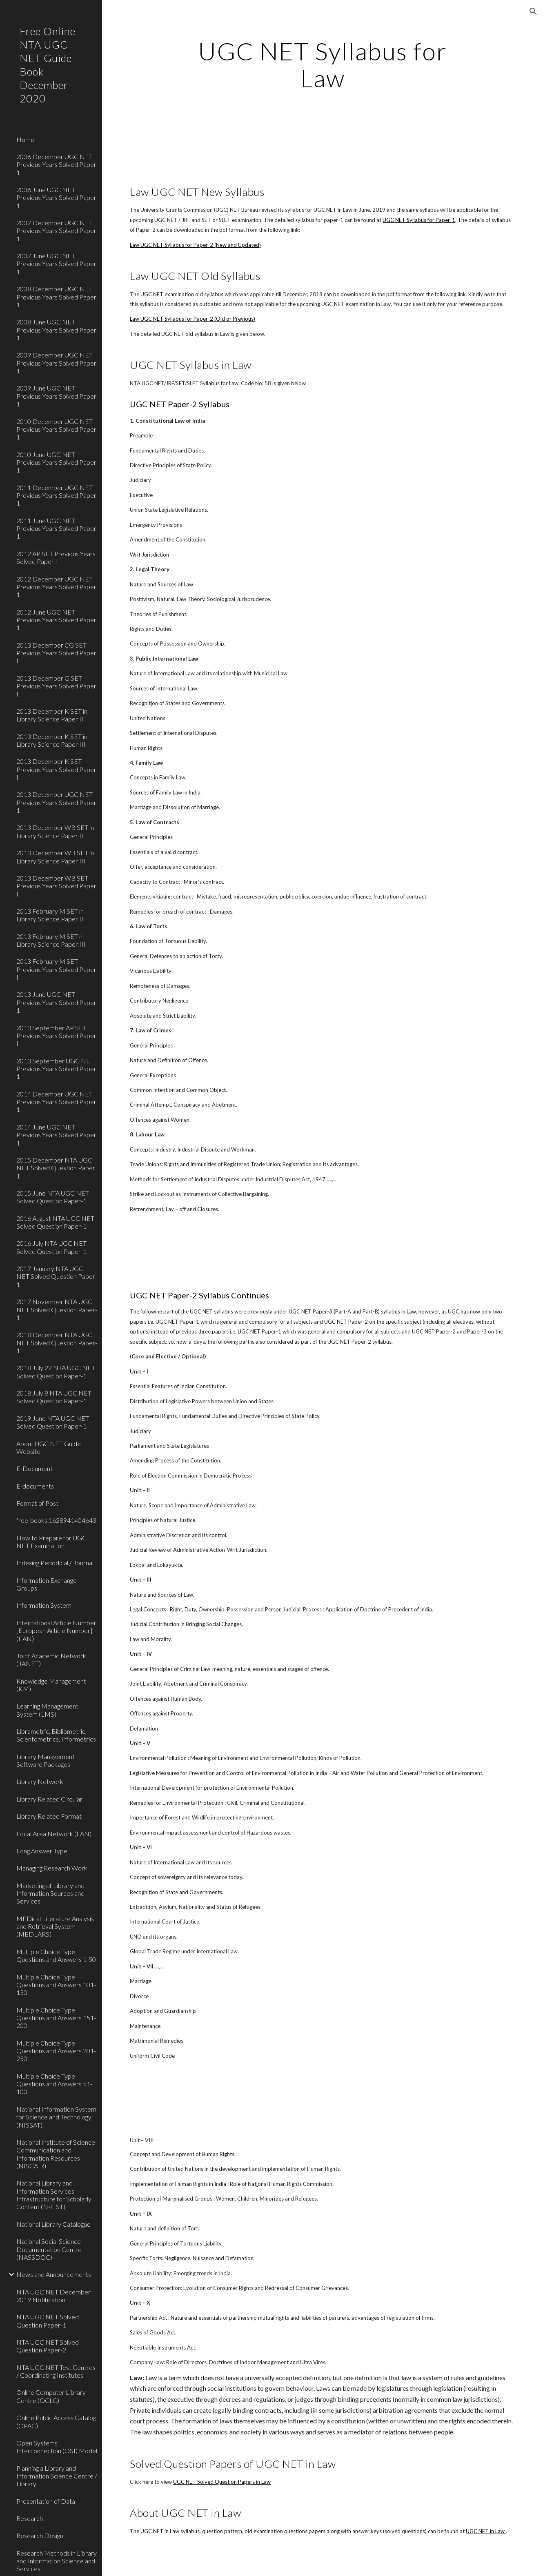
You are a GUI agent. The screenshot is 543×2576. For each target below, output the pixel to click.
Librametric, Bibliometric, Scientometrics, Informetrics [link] (56, 1735)
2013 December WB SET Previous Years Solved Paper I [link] (56, 886)
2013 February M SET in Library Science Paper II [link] (50, 915)
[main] (322, 64)
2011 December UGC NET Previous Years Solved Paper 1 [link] (56, 495)
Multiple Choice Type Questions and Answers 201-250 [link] (56, 2051)
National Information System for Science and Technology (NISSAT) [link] (56, 2117)
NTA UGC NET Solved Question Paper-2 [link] (47, 2346)
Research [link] (29, 2518)
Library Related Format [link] (49, 1816)
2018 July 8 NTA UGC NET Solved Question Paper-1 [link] (53, 1396)
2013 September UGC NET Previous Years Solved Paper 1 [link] (56, 1069)
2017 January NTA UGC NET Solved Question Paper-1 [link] (56, 1276)
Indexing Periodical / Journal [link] (54, 1562)
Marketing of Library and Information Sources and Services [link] (50, 1893)
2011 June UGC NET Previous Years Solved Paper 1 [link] (56, 528)
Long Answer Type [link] (41, 1851)
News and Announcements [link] (53, 2274)
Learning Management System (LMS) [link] (47, 1709)
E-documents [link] (35, 1486)
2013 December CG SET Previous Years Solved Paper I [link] (56, 653)
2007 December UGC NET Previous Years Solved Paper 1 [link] (56, 230)
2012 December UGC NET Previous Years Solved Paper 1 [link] (56, 587)
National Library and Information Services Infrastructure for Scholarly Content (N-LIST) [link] (53, 2194)
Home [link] (25, 139)
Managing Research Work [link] (51, 1868)
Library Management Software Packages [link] (45, 1760)
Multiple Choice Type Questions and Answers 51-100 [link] (54, 2084)
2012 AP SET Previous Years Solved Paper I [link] (56, 557)
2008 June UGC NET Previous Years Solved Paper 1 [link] (56, 330)
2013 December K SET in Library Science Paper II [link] (51, 715)
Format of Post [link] (37, 1503)
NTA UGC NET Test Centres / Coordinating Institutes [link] (56, 2371)
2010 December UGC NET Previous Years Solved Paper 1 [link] (56, 429)
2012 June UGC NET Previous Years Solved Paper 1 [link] (56, 620)
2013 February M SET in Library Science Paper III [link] (50, 940)
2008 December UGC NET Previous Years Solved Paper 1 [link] (56, 296)
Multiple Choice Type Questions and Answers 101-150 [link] (56, 1985)
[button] (533, 11)
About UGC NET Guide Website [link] (48, 1447)
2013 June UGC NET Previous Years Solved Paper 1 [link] (56, 1002)
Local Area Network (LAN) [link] (53, 1833)
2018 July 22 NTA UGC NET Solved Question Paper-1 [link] (55, 1371)
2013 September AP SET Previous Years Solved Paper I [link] (56, 1035)
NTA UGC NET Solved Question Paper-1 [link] (47, 2320)
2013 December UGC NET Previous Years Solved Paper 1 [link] (56, 802)
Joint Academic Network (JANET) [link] (51, 1659)
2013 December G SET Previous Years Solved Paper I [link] (56, 686)
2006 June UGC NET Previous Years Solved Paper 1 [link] (56, 197)
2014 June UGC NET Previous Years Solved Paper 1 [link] (56, 1135)
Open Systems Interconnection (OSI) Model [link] (56, 2446)
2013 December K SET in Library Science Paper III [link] (51, 740)
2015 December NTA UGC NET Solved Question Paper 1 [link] (55, 1168)
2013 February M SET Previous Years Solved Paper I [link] (56, 969)
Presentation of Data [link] (45, 2501)
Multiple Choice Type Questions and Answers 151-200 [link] (56, 2018)
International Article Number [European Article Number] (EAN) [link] (56, 1630)
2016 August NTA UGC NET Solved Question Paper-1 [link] (55, 1222)
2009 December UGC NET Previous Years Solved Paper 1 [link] (56, 363)
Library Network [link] (39, 1781)
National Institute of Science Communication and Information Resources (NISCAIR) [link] (55, 2154)
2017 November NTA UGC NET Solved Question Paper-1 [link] (56, 1309)
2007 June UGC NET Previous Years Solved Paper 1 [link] (56, 263)
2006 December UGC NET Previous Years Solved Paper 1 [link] (56, 164)
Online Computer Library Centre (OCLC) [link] (51, 2396)
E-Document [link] (34, 1468)
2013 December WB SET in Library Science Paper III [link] (55, 856)
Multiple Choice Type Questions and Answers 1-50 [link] (56, 1955)
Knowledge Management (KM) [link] (51, 1685)
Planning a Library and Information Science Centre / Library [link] (56, 2476)
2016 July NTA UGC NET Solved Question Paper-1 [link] (51, 1247)
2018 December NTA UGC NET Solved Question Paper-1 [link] (56, 1342)
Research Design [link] (39, 2535)
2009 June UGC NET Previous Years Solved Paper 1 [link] (56, 396)
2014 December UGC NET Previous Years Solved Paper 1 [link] (56, 1102)
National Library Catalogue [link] (53, 2224)
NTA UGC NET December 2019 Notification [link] (53, 2295)
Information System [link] (43, 1605)
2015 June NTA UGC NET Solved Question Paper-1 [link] (52, 1197)
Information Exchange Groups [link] (46, 1584)
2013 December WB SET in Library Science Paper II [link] (55, 831)
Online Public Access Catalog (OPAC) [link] (56, 2421)
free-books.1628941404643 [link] (56, 1520)
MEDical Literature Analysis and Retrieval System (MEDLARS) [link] (55, 1926)
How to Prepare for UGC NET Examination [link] (51, 1541)
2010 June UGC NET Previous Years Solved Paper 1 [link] (56, 462)
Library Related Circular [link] (49, 1799)
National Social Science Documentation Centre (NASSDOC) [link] (49, 2249)
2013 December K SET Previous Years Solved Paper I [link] (56, 769)
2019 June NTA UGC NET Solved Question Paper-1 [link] (52, 1422)
